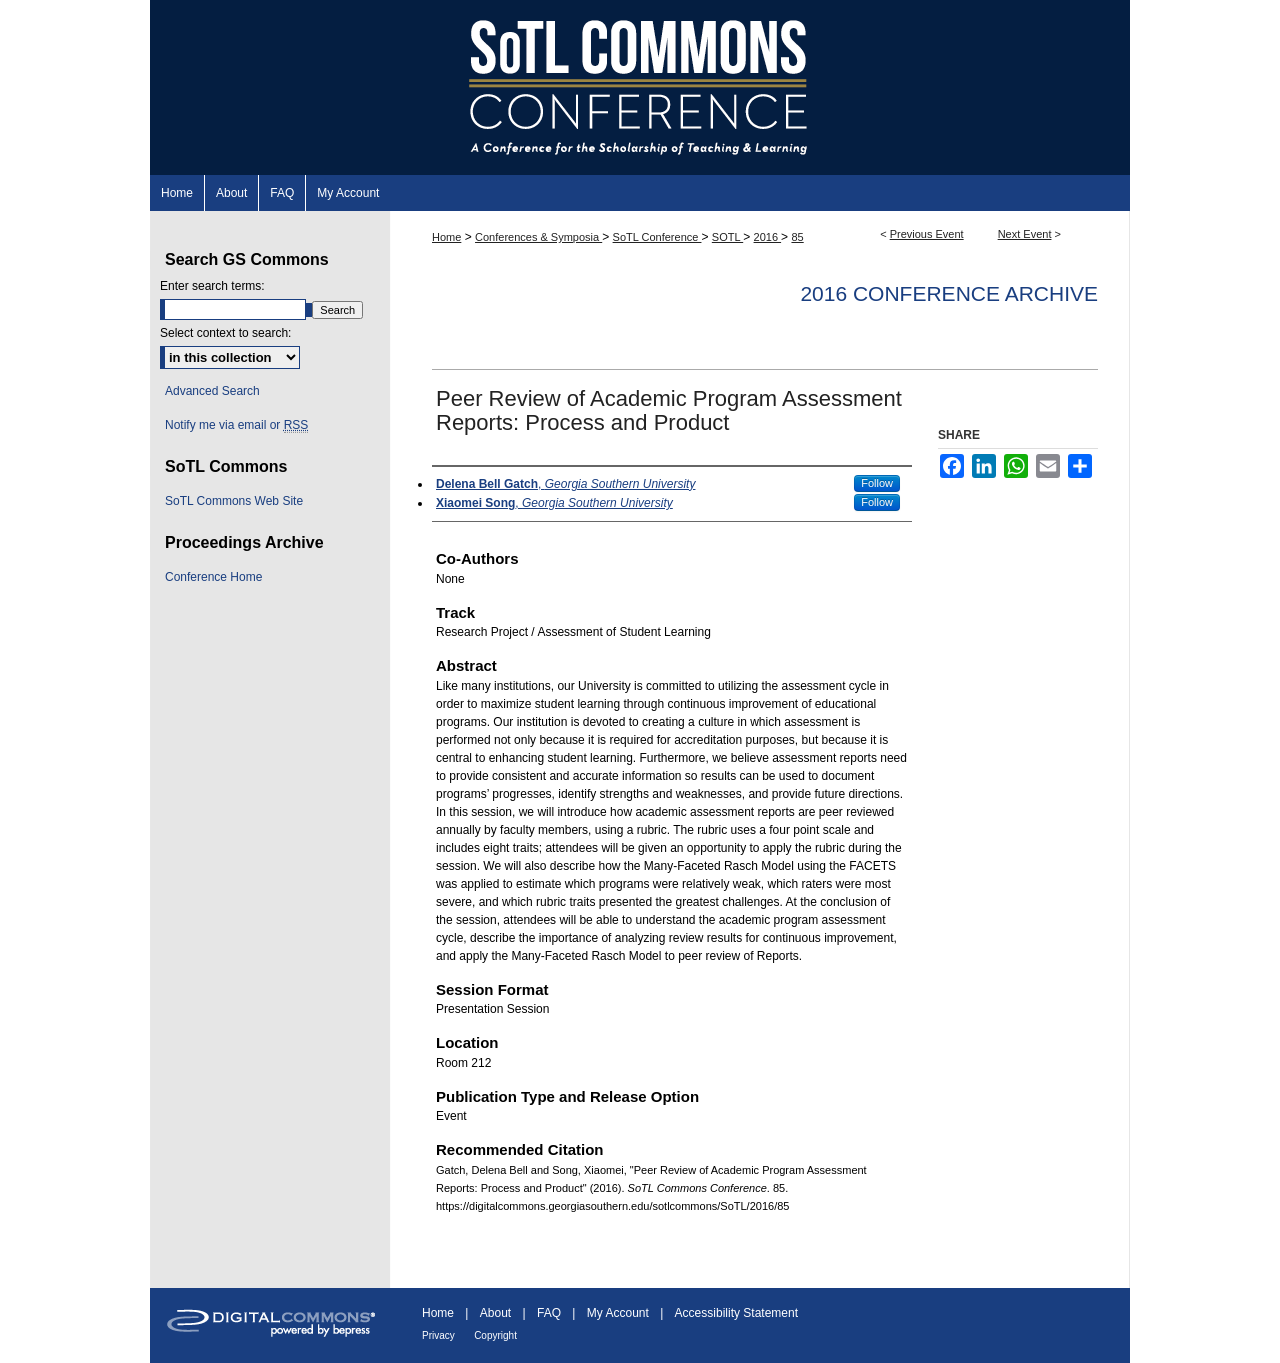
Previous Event (927, 234)
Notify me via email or (236, 425)
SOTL (727, 237)
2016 (768, 237)
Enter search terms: (212, 286)
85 (797, 237)
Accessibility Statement (736, 1313)
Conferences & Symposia (538, 237)
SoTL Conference (657, 237)
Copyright (495, 1335)
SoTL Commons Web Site (234, 501)
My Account (618, 1313)
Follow (877, 483)
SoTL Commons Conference (640, 87)
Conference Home (213, 577)
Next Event (1025, 234)
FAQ (549, 1313)
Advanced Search (212, 391)
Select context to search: (225, 333)
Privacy (438, 1335)
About (495, 1313)
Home (446, 237)
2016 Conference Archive (949, 293)
